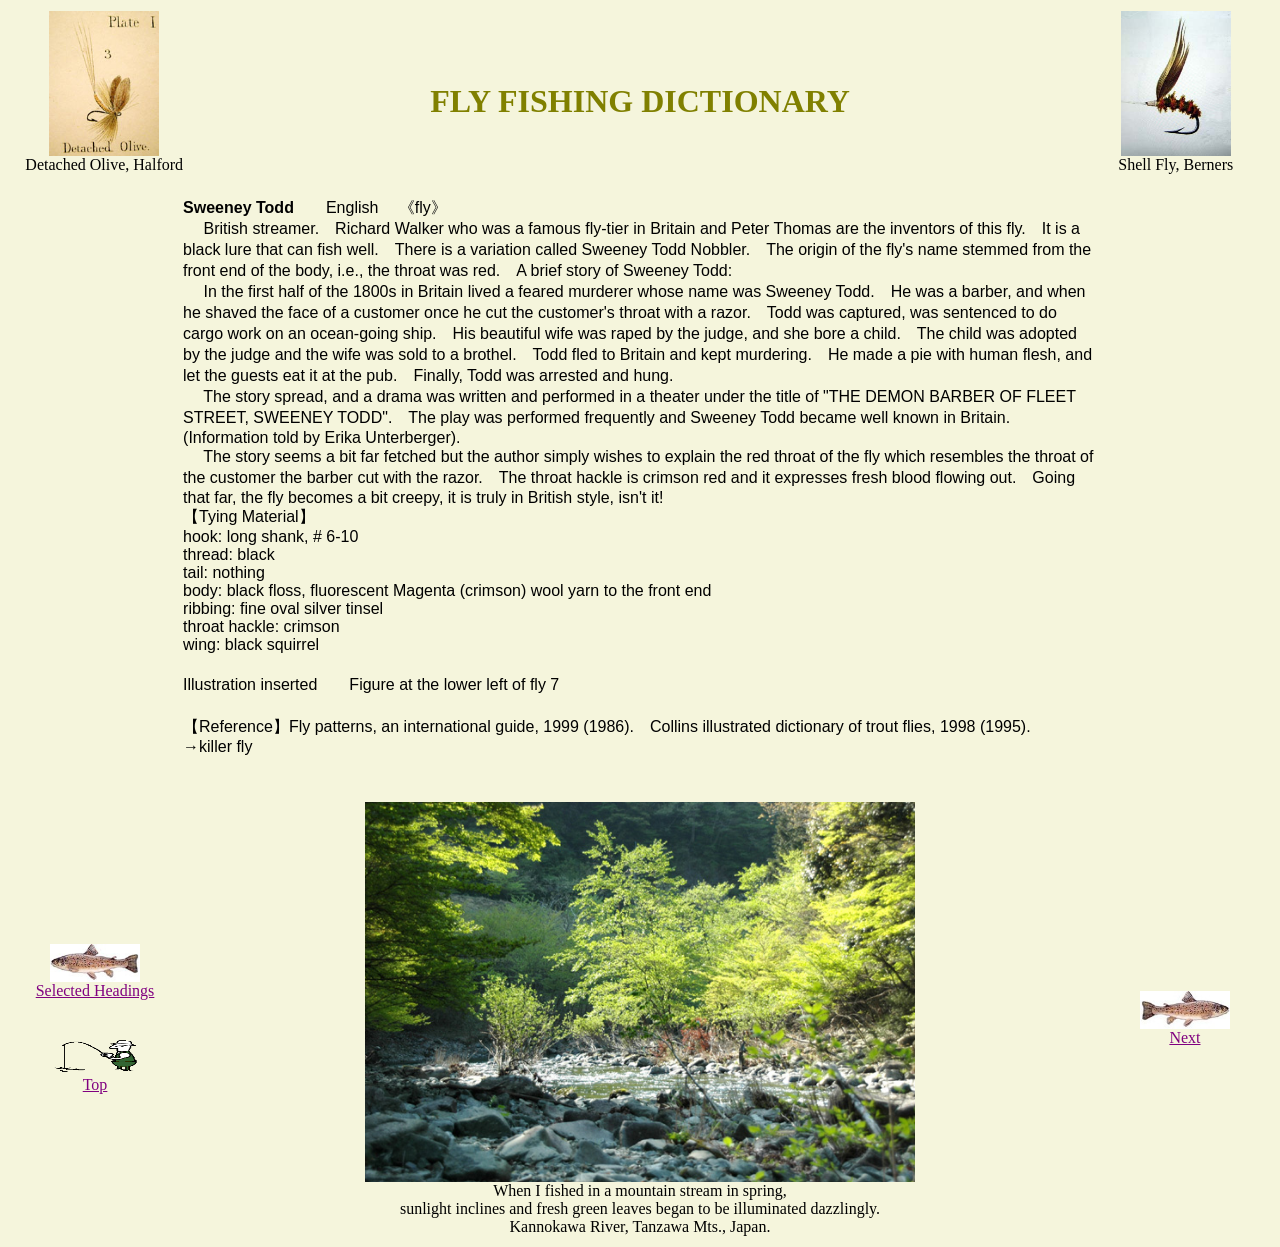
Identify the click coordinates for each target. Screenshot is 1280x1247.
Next (1185, 1030)
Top (95, 1077)
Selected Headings (95, 983)
